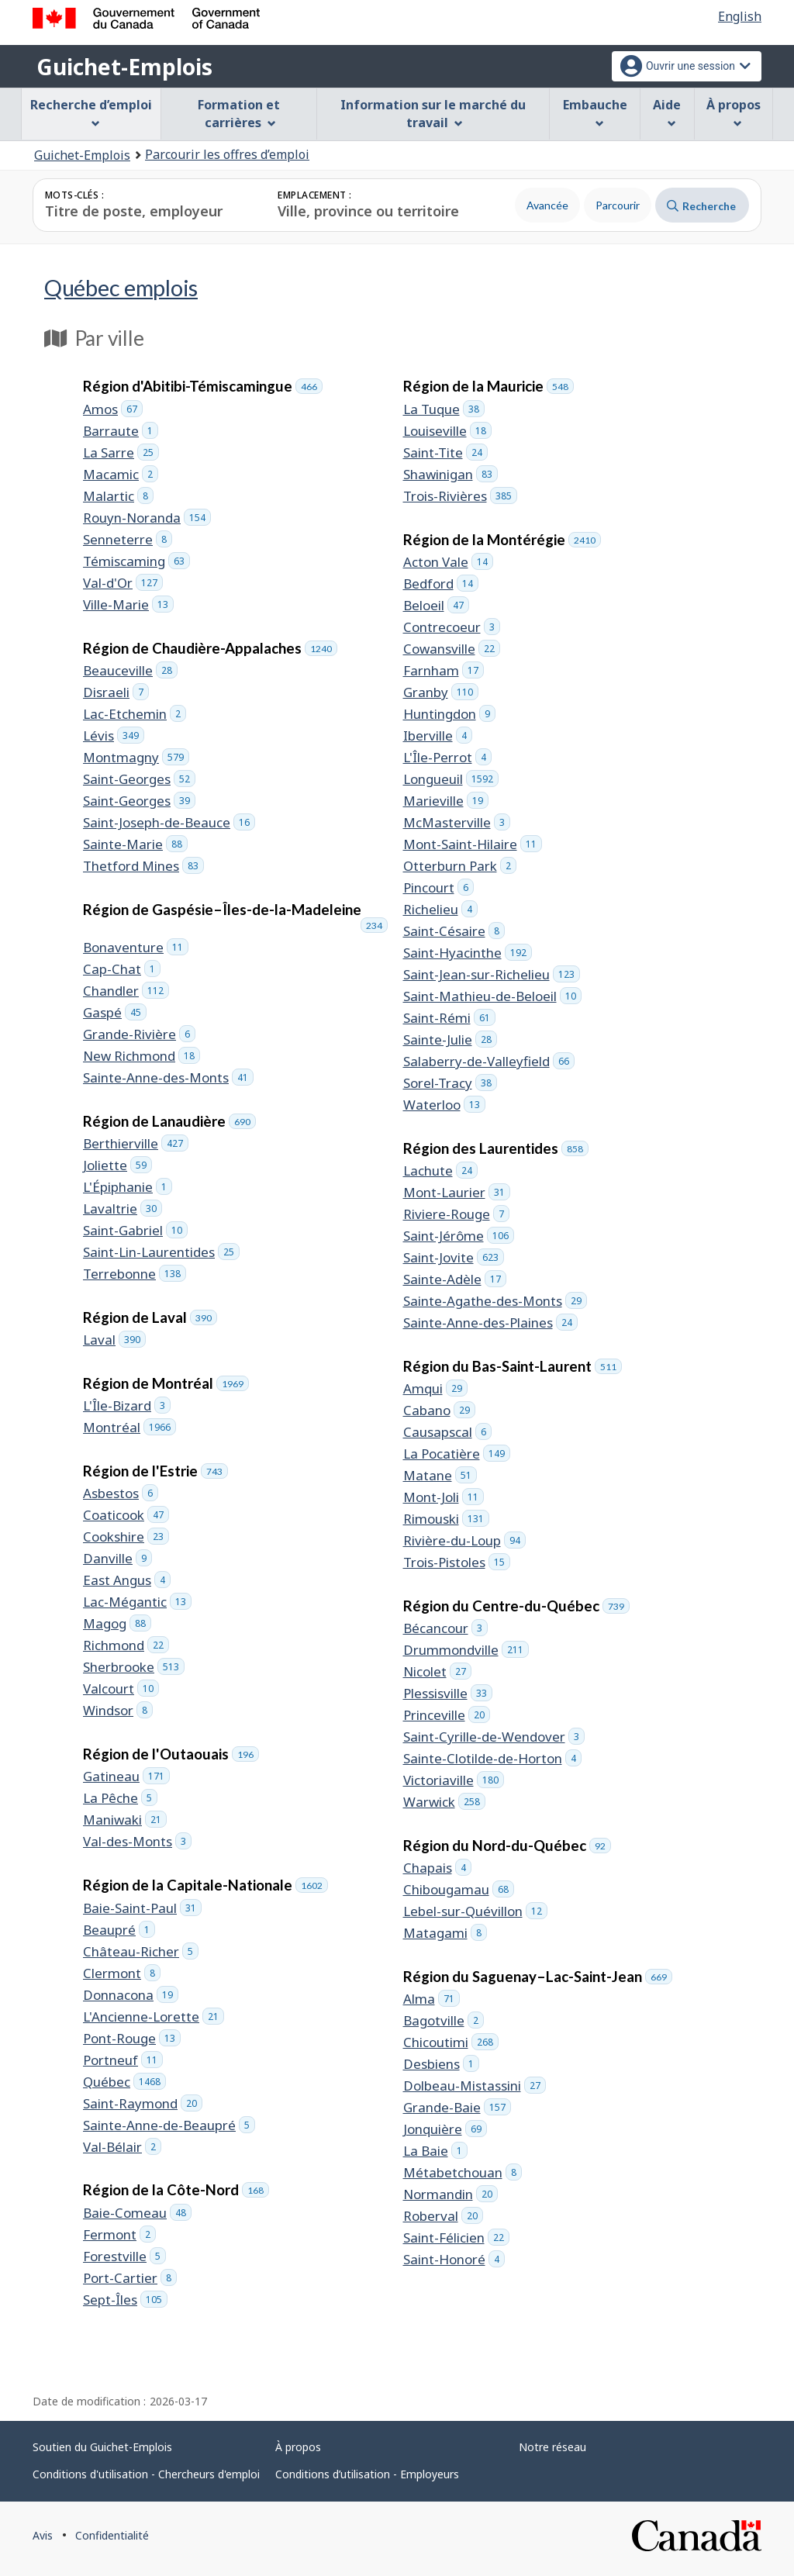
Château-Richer (140, 1951)
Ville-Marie (128, 604)
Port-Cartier (130, 2278)
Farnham (443, 670)
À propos (298, 2447)
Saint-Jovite (453, 1257)
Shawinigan (450, 474)
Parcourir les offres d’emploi (227, 154)
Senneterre (127, 539)
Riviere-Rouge (456, 1214)
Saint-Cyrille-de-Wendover (494, 1737)
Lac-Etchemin (134, 714)
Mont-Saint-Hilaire (472, 844)
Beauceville (130, 670)
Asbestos (120, 1493)
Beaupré (119, 1930)
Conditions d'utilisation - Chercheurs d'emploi (146, 2474)
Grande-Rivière (139, 1034)
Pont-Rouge (132, 2038)
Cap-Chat (122, 969)
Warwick (444, 1802)
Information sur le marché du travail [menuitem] (433, 113)
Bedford (440, 583)
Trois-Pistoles (456, 1562)
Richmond (126, 1645)
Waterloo (444, 1105)
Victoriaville (453, 1780)
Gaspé (115, 1012)
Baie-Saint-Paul (142, 1908)
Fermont (119, 2234)
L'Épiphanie (127, 1187)
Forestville (124, 2256)
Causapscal (447, 1432)
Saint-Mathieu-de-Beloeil (492, 996)
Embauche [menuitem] (595, 112)
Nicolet (437, 1671)
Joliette (117, 1165)
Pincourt (438, 887)
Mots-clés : (74, 195)
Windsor (118, 1710)
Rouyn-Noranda (147, 518)
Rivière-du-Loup (464, 1540)
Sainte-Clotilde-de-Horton (492, 1758)
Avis (43, 2535)
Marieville (445, 801)
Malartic (118, 496)
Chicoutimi (451, 2042)
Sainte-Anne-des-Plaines (490, 1322)
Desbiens (441, 2064)
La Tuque (444, 409)
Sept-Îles (125, 2299)
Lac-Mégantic (137, 1602)
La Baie (435, 2151)
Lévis (113, 735)
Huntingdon (449, 714)
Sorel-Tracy (450, 1083)
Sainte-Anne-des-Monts (168, 1077)
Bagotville (443, 2020)
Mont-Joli (443, 1497)
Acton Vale (448, 562)
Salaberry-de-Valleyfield (489, 1061)
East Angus (127, 1580)
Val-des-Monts (137, 1841)
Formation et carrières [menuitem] (239, 113)
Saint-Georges (139, 779)
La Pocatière (456, 1453)
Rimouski (446, 1519)
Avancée (547, 205)
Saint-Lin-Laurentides (161, 1252)
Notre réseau (552, 2447)
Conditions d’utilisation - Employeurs (367, 2474)
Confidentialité (112, 2535)
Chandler (126, 991)
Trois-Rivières (460, 496)
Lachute (440, 1170)
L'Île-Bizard (127, 1405)
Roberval (443, 2216)
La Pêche (120, 1798)
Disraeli (116, 692)
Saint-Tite (445, 452)
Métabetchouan (462, 2172)
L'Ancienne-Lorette (153, 2016)
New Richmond (141, 1056)
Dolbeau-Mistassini (474, 2085)
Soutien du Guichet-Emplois (102, 2447)
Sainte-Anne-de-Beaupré (169, 2125)
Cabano (439, 1410)
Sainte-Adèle (454, 1279)
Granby (440, 692)
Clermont (122, 1973)
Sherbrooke (134, 1667)
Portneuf (123, 2060)
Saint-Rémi (449, 1018)
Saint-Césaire (454, 931)
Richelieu (440, 909)
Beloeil (436, 605)
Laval (114, 1339)
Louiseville (447, 431)
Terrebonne (134, 1274)
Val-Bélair (122, 2147)
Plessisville (447, 1693)
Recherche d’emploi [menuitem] (91, 112)
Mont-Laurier (456, 1192)
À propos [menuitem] (733, 112)
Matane (440, 1475)
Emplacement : (314, 195)
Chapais (437, 1868)
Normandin (450, 2194)
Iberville (437, 735)
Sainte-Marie (135, 844)
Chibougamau (458, 1889)
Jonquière (445, 2129)
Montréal (129, 1427)
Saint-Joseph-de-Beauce (169, 822)
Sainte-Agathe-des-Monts (495, 1301)
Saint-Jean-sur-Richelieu (491, 974)
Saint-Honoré (454, 2259)
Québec (121, 287)
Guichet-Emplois (124, 66)
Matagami (445, 1933)
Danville (117, 1558)
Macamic (120, 474)
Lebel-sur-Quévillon (475, 1911)
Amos (113, 409)
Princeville (446, 1715)
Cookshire (126, 1536)
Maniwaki (125, 1819)
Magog (117, 1623)
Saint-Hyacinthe (467, 953)
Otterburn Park (459, 866)
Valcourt (121, 1688)
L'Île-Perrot (447, 757)
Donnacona (130, 1995)
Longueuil (451, 779)
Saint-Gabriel (135, 1230)
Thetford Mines (143, 866)
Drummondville (466, 1650)
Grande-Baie (457, 2107)
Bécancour (445, 1628)
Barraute (120, 431)
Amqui (435, 1388)
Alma (431, 1999)
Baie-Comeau (137, 2213)
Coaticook (126, 1515)
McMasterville (456, 822)
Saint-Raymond (142, 2103)
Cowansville (451, 649)
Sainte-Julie (450, 1039)
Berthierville (135, 1143)
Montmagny (136, 757)
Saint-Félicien (456, 2237)
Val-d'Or (123, 583)
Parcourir (618, 205)
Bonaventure (135, 947)
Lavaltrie (122, 1208)
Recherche (701, 205)
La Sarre (121, 452)
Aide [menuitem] (667, 112)
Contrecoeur (451, 627)
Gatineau (126, 1776)
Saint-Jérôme (458, 1236)
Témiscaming (136, 561)
